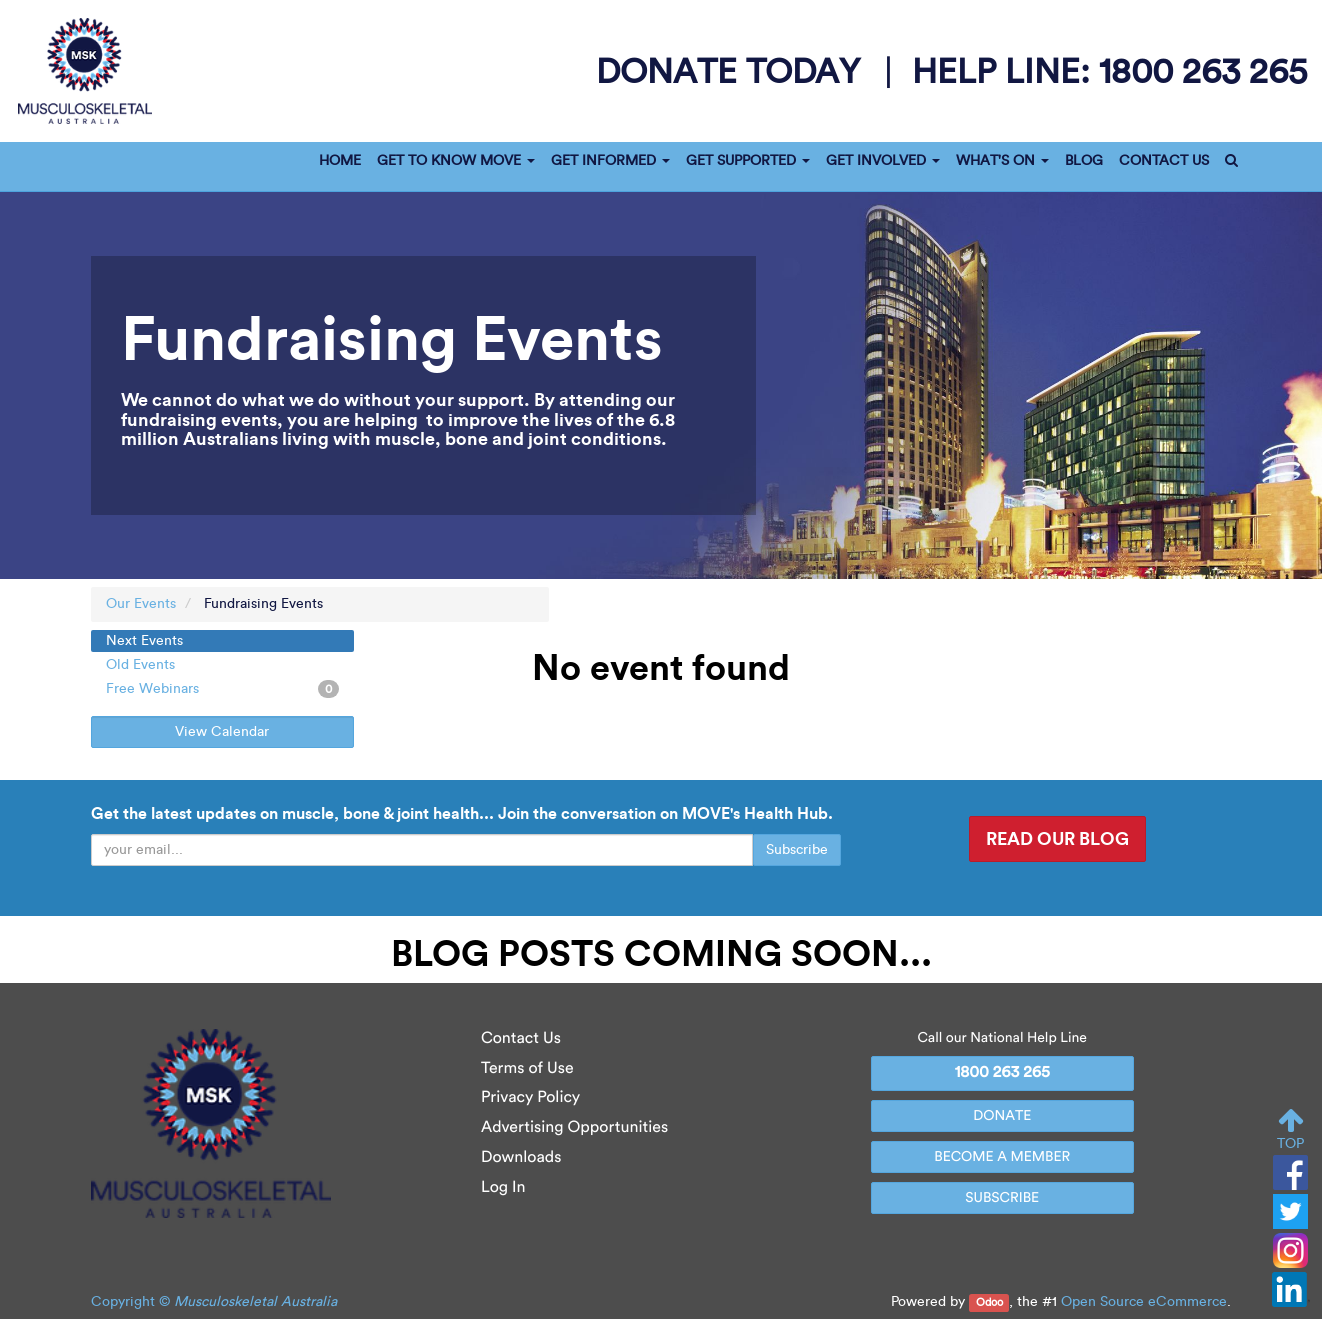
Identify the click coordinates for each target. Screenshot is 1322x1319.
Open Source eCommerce (1144, 1301)
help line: (1109, 70)
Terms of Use (527, 1068)
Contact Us (521, 1038)
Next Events (144, 640)
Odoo (989, 1302)
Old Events (140, 664)
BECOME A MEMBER (1002, 1156)
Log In (503, 1187)
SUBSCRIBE (1002, 1197)
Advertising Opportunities (574, 1127)
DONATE (1002, 1115)
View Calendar (222, 731)
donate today (732, 71)
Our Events (141, 603)
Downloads (521, 1157)
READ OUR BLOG (1057, 838)
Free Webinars (222, 689)
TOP (1290, 1129)
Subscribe (797, 849)
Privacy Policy (530, 1097)
